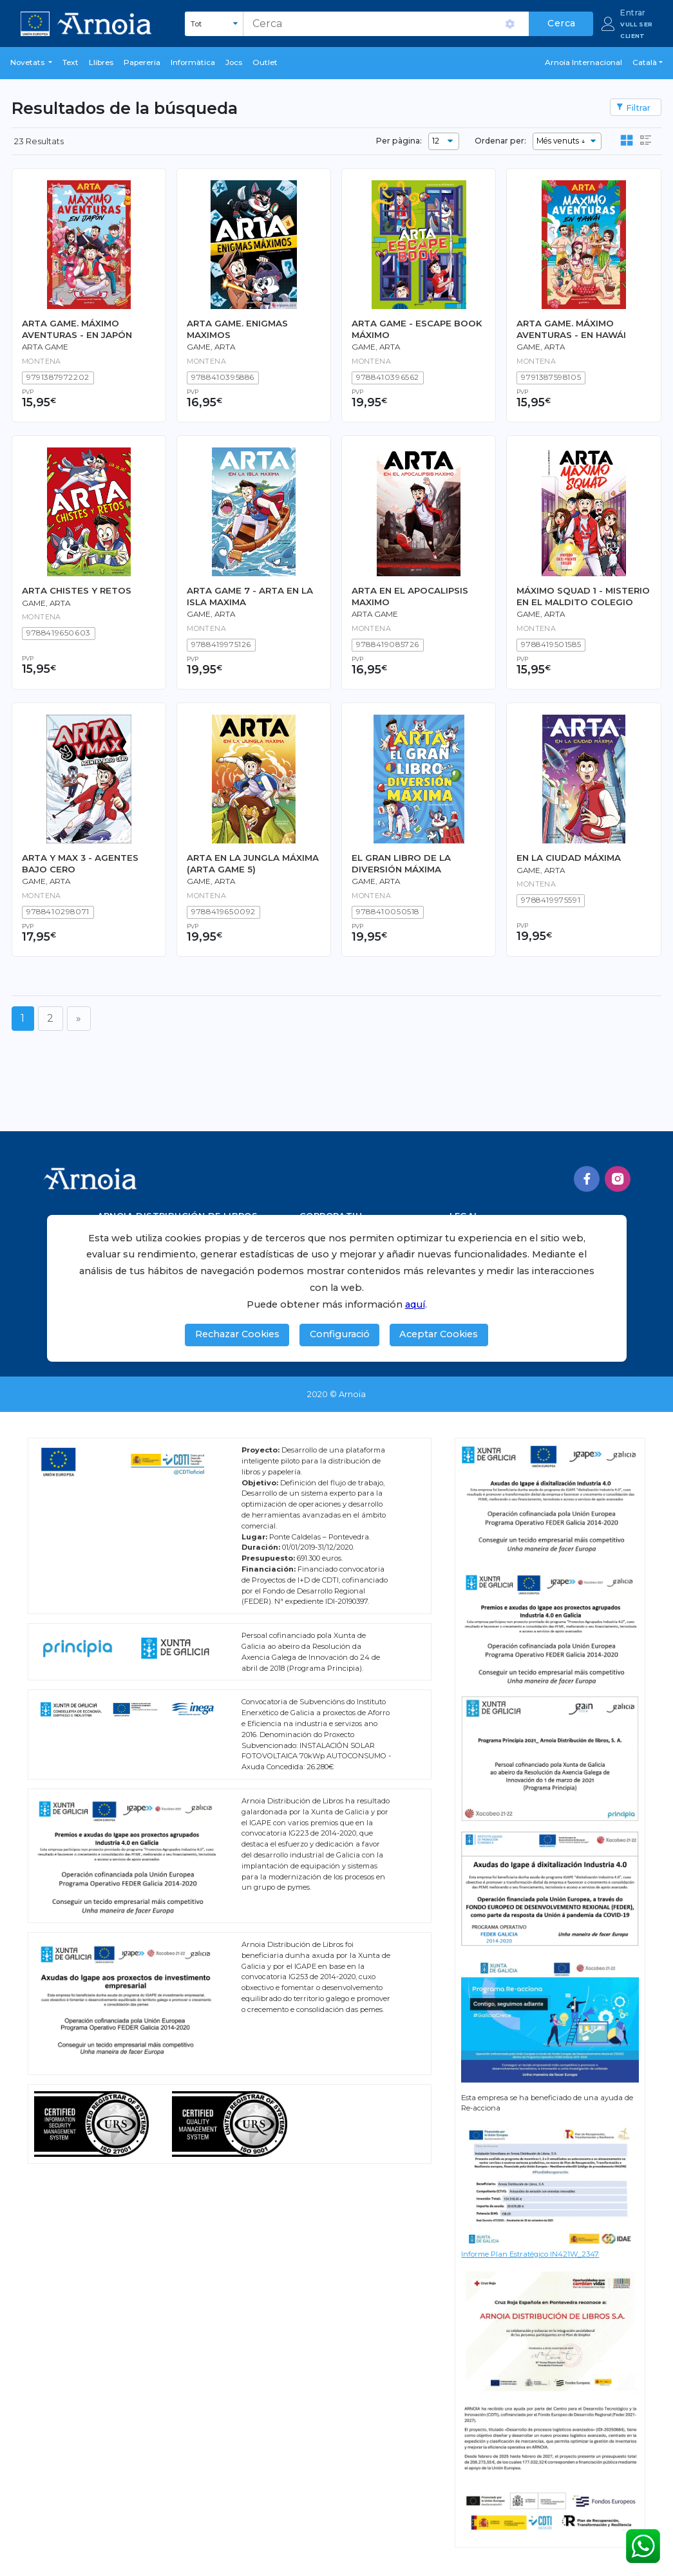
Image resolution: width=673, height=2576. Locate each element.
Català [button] (644, 62)
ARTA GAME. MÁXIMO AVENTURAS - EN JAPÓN (77, 328)
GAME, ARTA (211, 614)
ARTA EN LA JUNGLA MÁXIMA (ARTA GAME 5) (253, 863)
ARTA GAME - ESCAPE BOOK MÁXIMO (417, 328)
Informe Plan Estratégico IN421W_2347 (530, 2254)
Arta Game (45, 347)
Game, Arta (211, 347)
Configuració (340, 1334)
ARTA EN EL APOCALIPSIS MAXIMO (410, 595)
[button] (31, 63)
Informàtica (193, 62)
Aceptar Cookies (438, 1334)
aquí (415, 1304)
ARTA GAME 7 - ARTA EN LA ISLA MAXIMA (250, 595)
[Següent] (79, 1018)
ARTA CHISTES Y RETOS (76, 590)
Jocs (233, 62)
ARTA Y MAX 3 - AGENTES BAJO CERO (80, 863)
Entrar (632, 12)
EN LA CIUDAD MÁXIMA (569, 857)
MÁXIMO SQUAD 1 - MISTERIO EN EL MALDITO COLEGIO (583, 595)
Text (70, 62)
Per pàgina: (399, 141)
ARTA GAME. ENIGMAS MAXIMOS (237, 328)
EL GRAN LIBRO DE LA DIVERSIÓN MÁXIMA (401, 863)
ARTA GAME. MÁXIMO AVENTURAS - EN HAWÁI (571, 328)
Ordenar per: (500, 141)
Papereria (142, 62)
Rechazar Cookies (237, 1334)
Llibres (101, 62)
